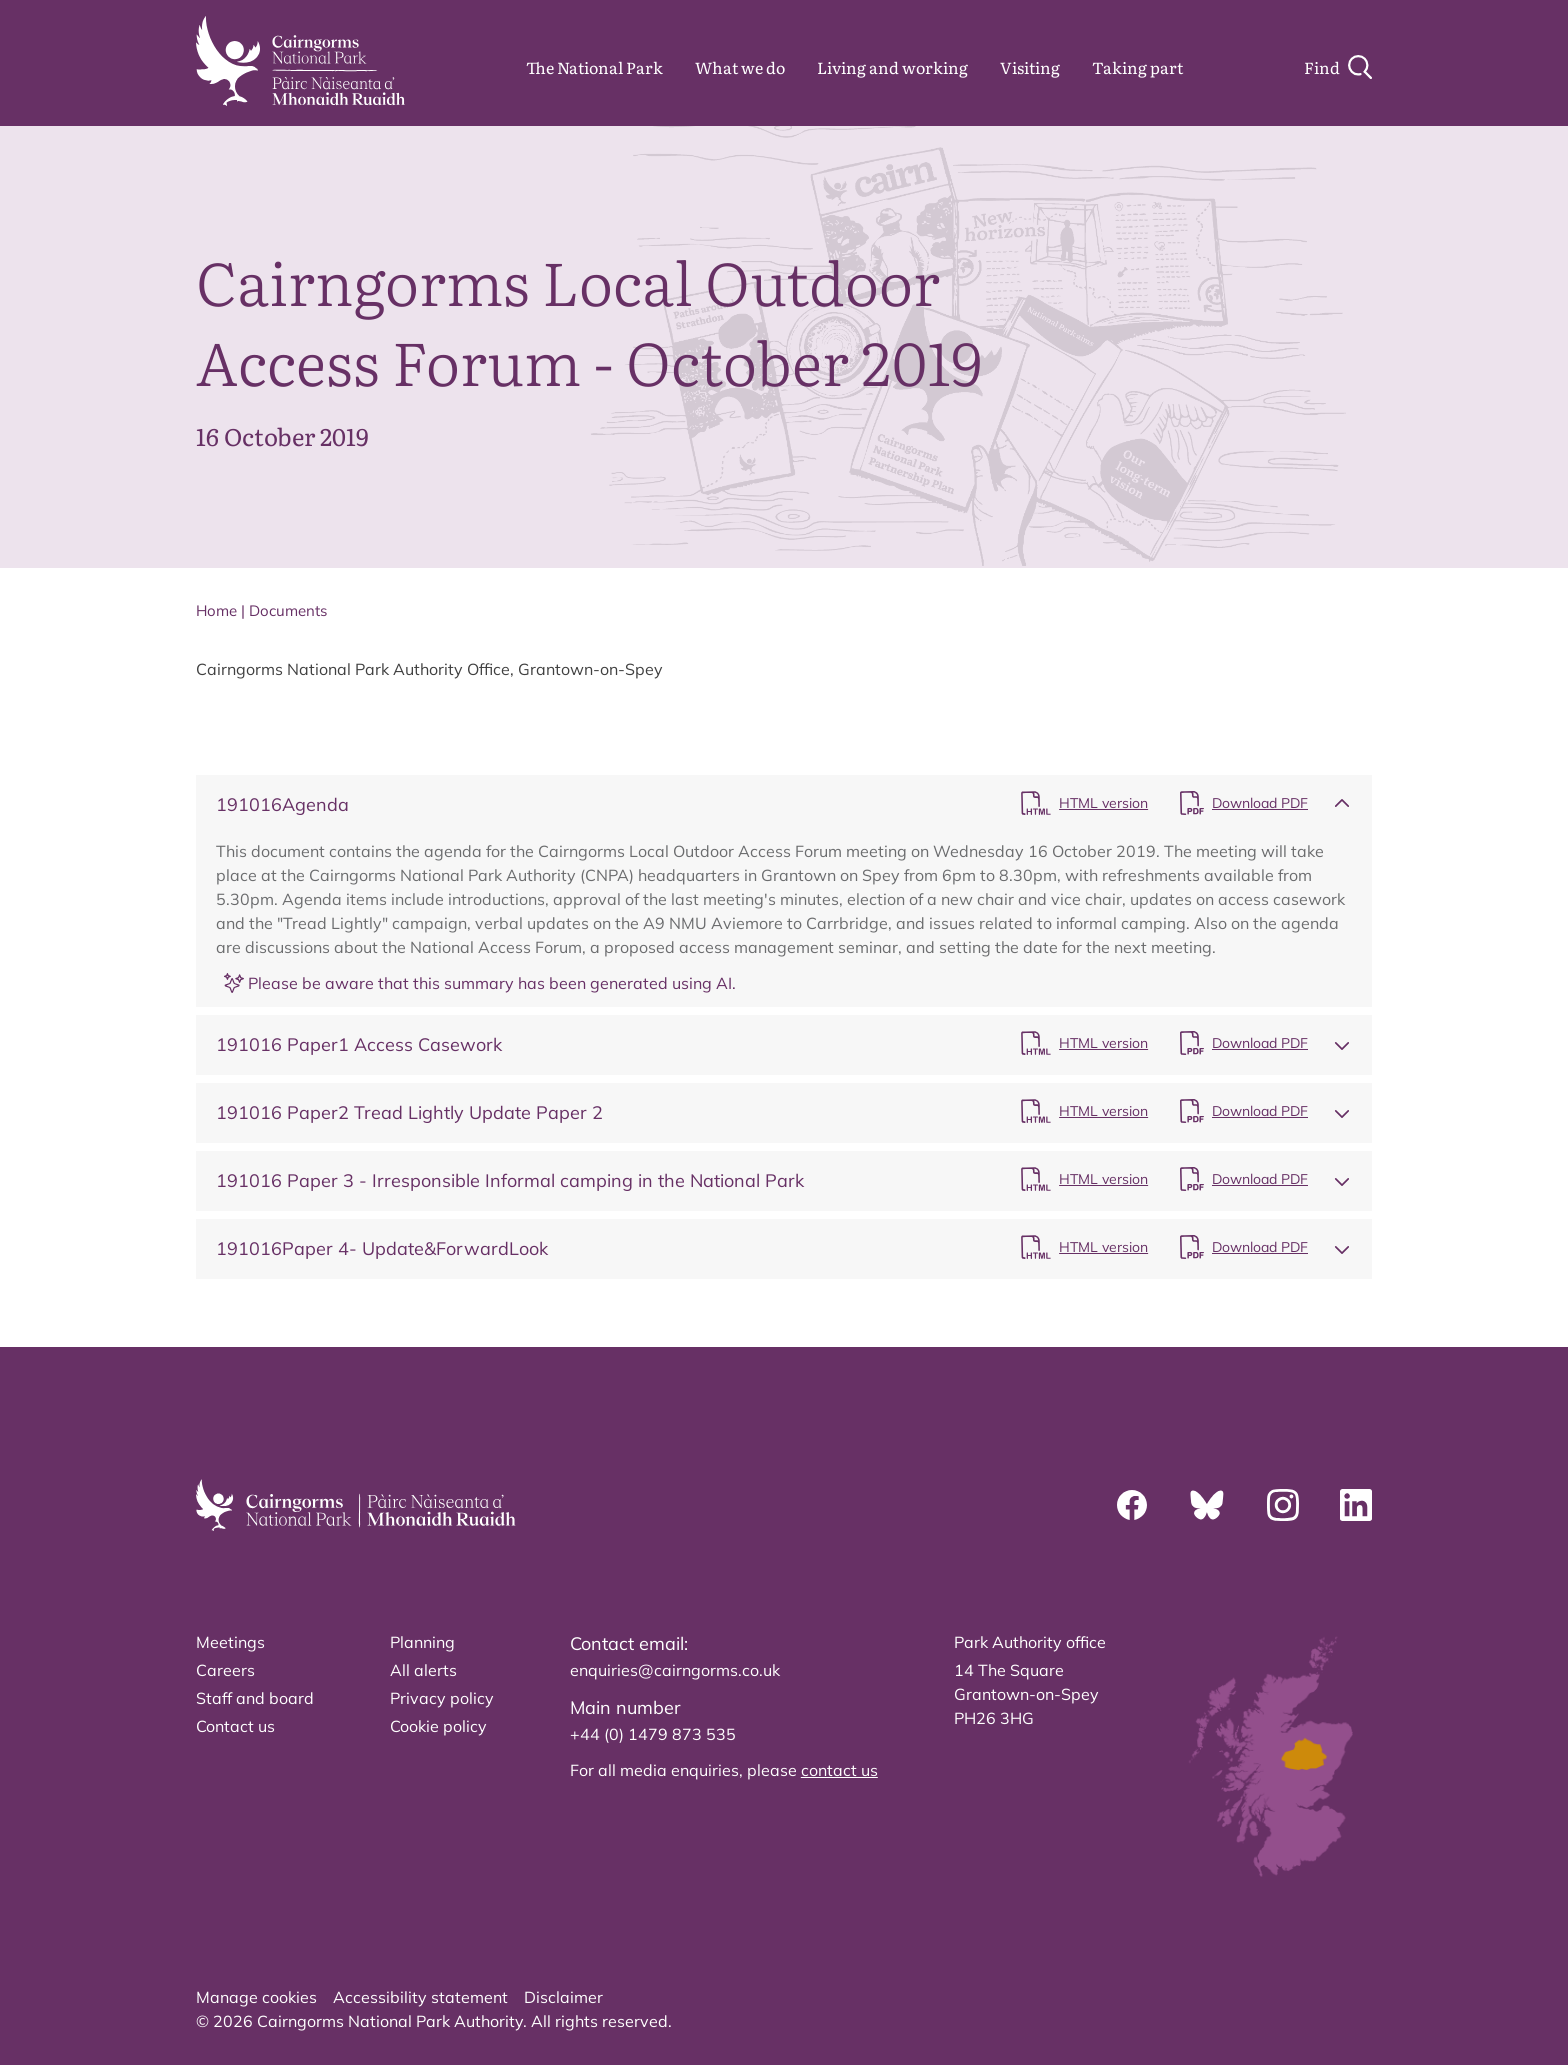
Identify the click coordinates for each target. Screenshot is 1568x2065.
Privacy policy (442, 1698)
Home (216, 610)
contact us (839, 1770)
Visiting (1030, 67)
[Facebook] (1132, 1505)
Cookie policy (438, 1726)
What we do (740, 67)
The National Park (594, 67)
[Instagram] (1283, 1505)
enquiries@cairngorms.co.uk (675, 1670)
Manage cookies (256, 1997)
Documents (288, 610)
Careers (225, 1670)
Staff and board (255, 1698)
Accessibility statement (420, 1997)
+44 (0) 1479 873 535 (653, 1734)
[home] (300, 61)
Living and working (892, 67)
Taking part (1137, 67)
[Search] (1338, 67)
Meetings (230, 1642)
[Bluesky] (1207, 1505)
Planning (422, 1642)
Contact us (235, 1726)
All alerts (423, 1670)
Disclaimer (563, 1997)
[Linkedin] (1356, 1505)
